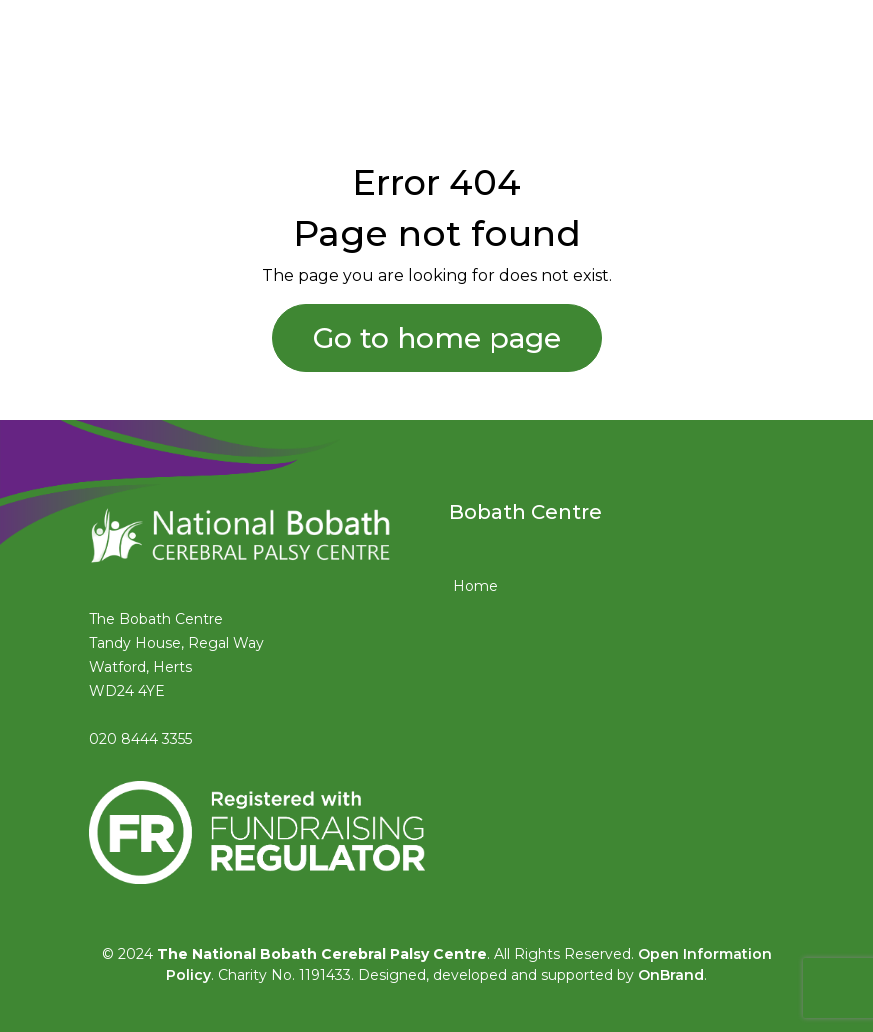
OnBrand (671, 975)
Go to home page (437, 338)
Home (475, 586)
